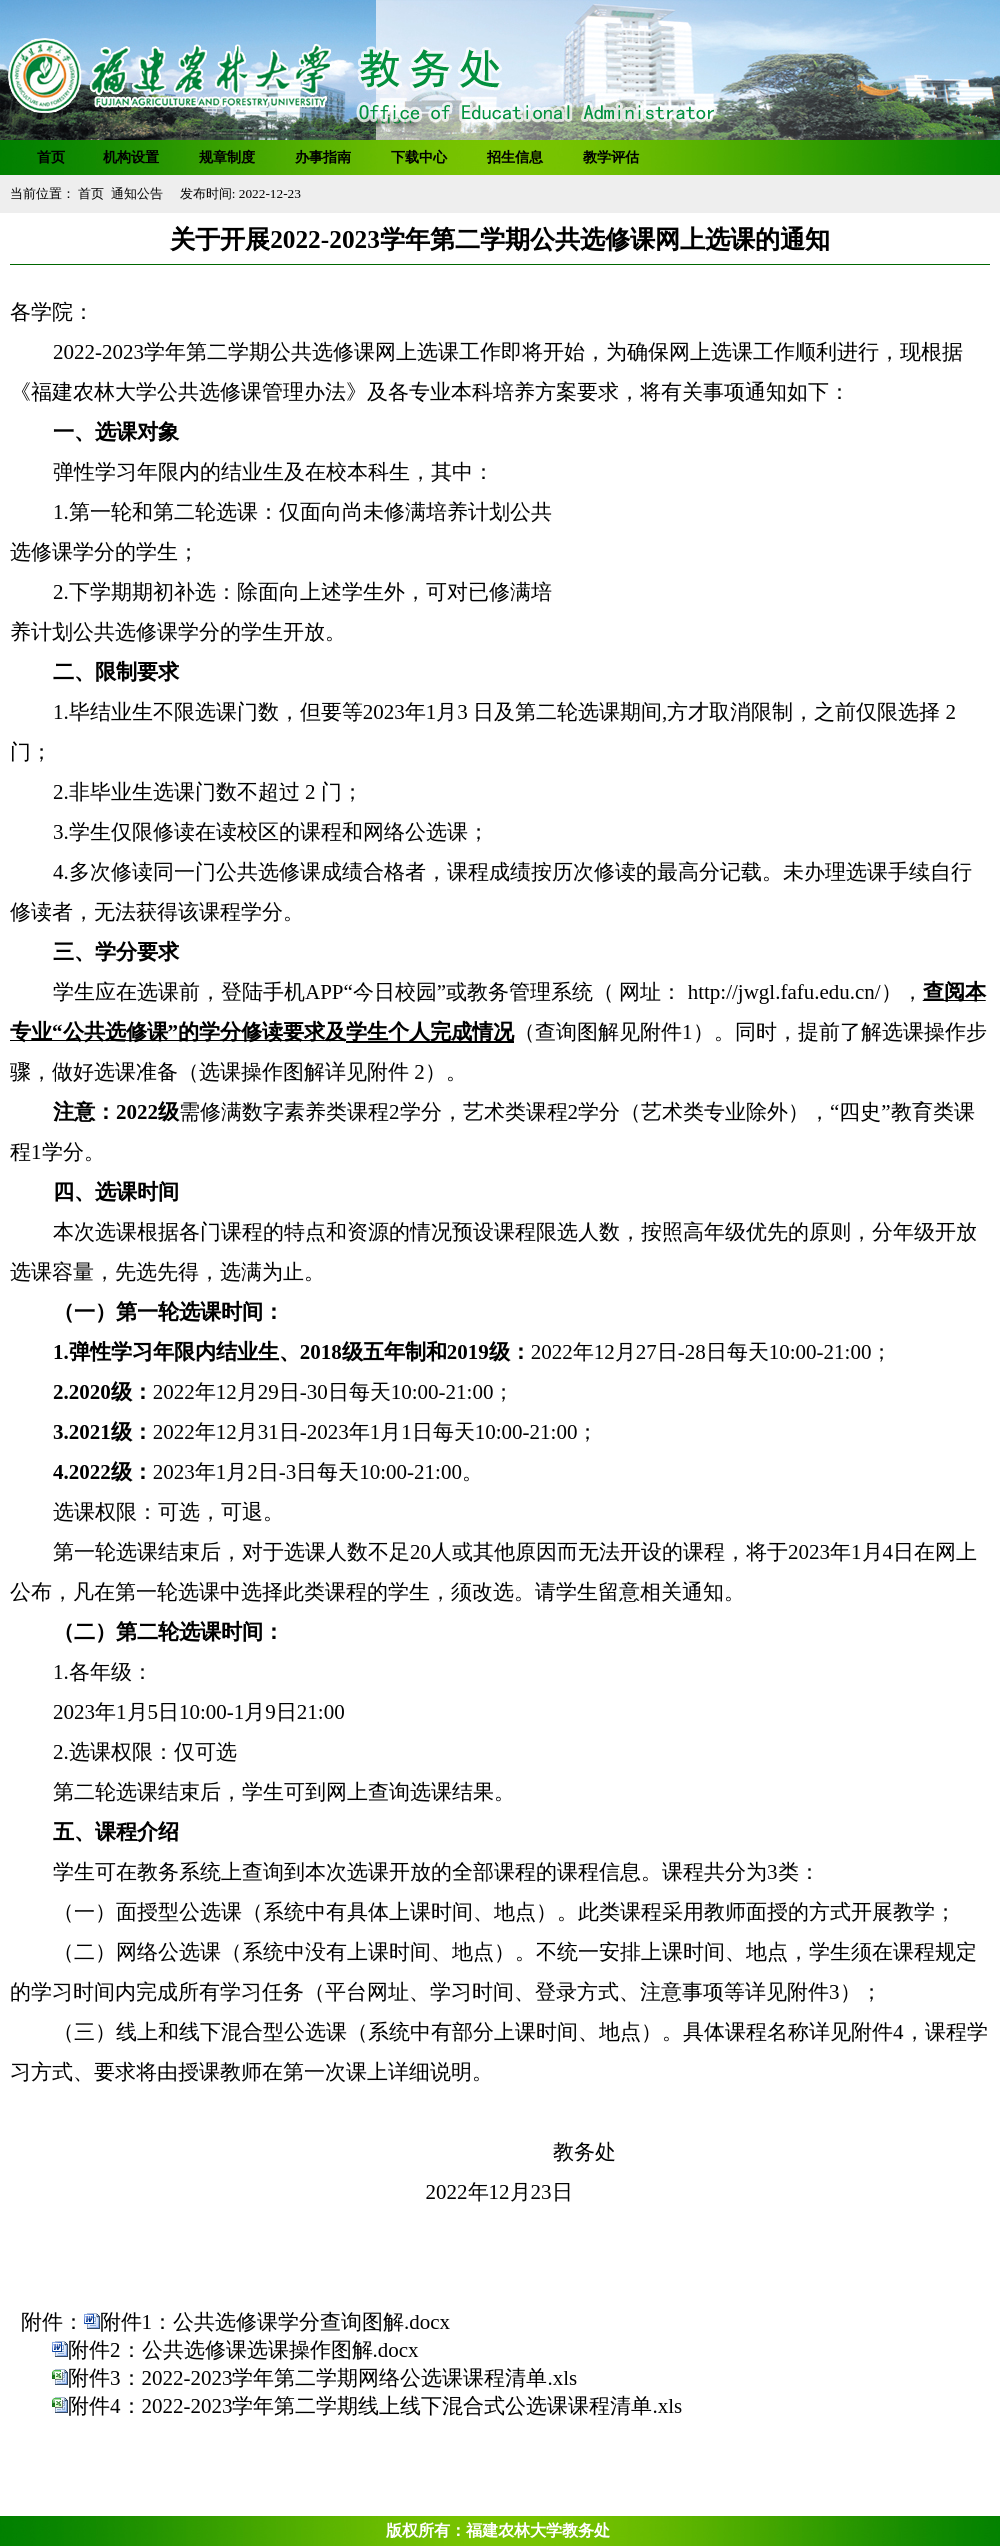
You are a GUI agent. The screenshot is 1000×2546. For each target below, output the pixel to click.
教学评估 (611, 157)
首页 (51, 157)
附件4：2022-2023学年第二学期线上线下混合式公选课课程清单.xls (375, 2406)
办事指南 (323, 157)
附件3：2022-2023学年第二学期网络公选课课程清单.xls (322, 2378)
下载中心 (419, 157)
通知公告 (137, 193)
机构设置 (131, 157)
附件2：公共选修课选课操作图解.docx (243, 2350)
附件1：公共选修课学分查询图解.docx (275, 2322)
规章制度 (227, 157)
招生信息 (515, 157)
